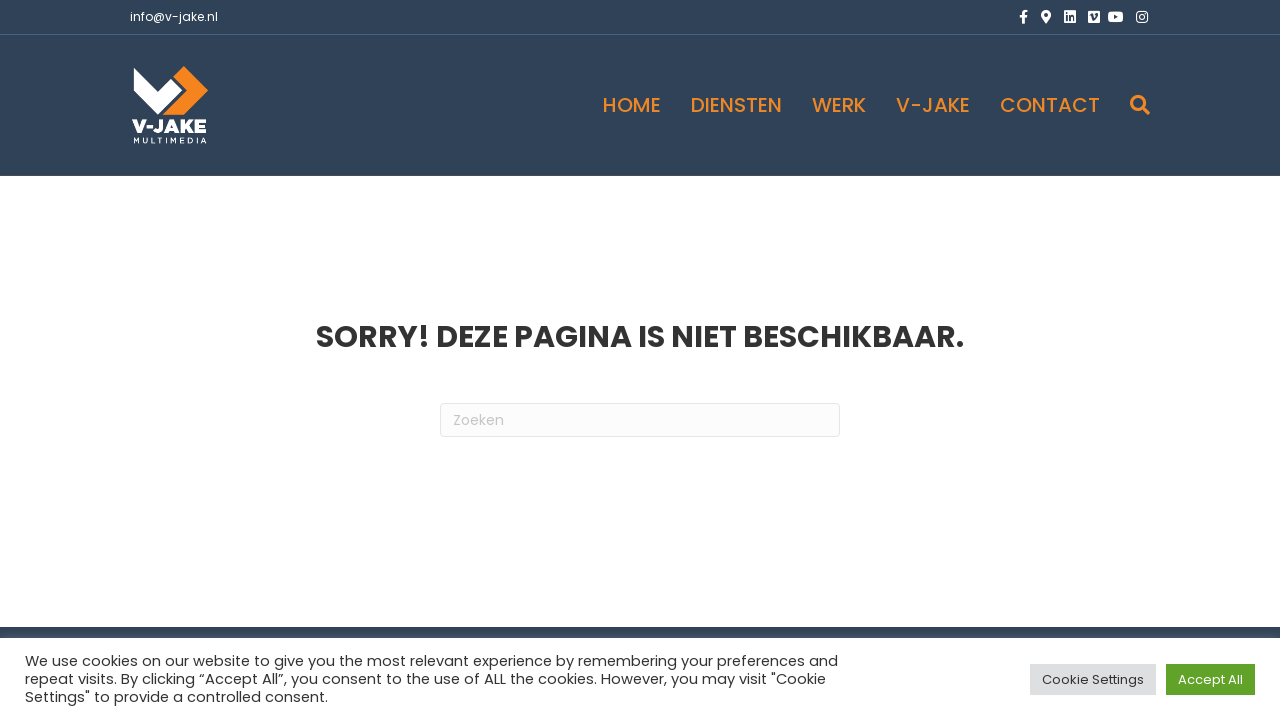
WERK (839, 105)
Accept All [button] (1210, 679)
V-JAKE (933, 105)
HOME (632, 105)
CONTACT (1050, 105)
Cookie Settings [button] (1093, 679)
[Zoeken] (1132, 105)
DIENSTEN (736, 105)
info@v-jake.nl (174, 16)
